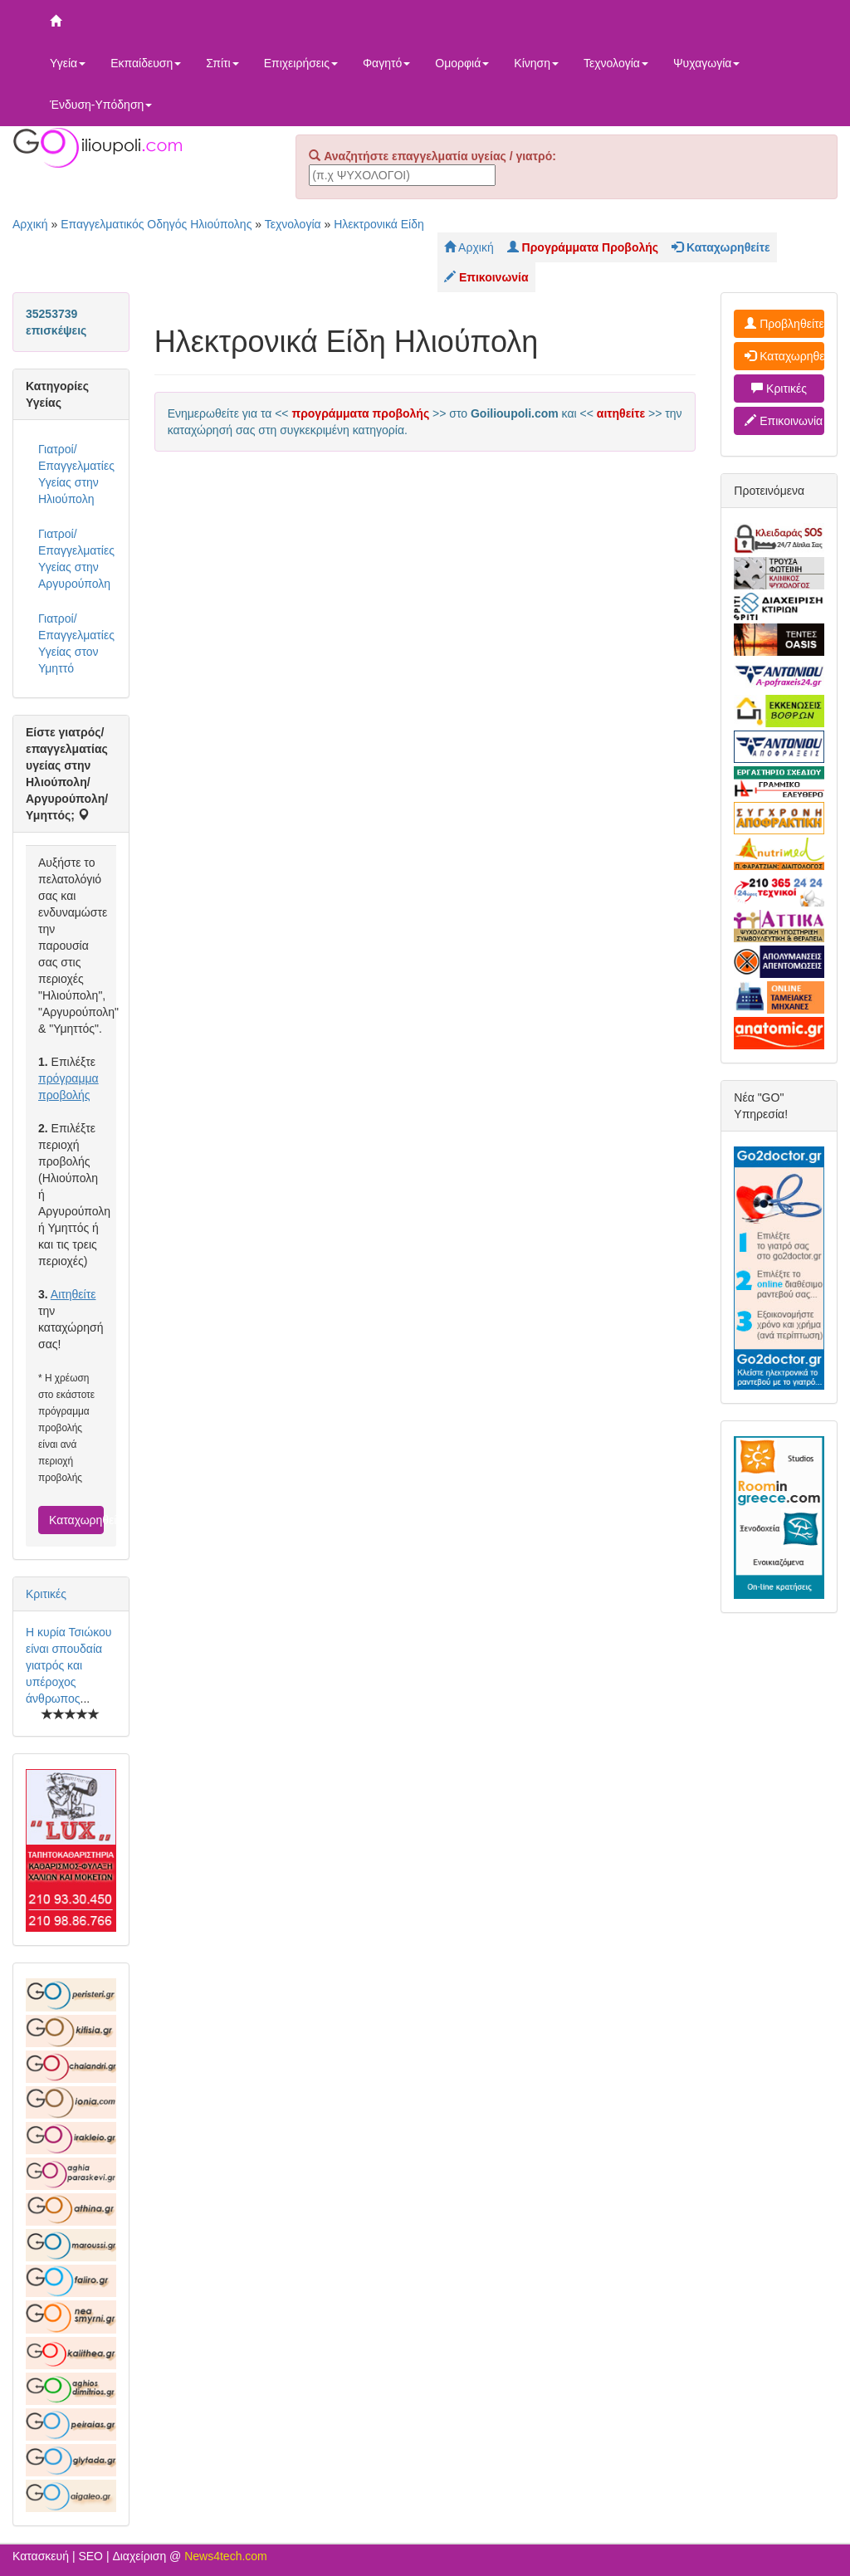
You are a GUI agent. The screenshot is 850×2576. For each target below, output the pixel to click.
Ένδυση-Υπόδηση (101, 104)
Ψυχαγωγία (706, 63)
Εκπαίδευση (145, 63)
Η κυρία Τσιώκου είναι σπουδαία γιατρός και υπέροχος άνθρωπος (68, 1665)
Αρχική (30, 224)
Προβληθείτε (784, 323)
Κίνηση (536, 63)
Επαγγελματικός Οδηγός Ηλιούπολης (156, 224)
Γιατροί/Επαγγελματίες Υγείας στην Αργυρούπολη (76, 558)
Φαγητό (386, 63)
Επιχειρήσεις (301, 63)
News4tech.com (225, 2556)
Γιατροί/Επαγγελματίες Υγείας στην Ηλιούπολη (76, 474)
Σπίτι (222, 63)
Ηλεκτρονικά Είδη (379, 224)
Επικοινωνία (784, 421)
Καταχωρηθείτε (76, 1520)
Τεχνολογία (616, 63)
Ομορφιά (462, 63)
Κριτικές (46, 1594)
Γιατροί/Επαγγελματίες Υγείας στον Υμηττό (76, 643)
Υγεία (67, 63)
